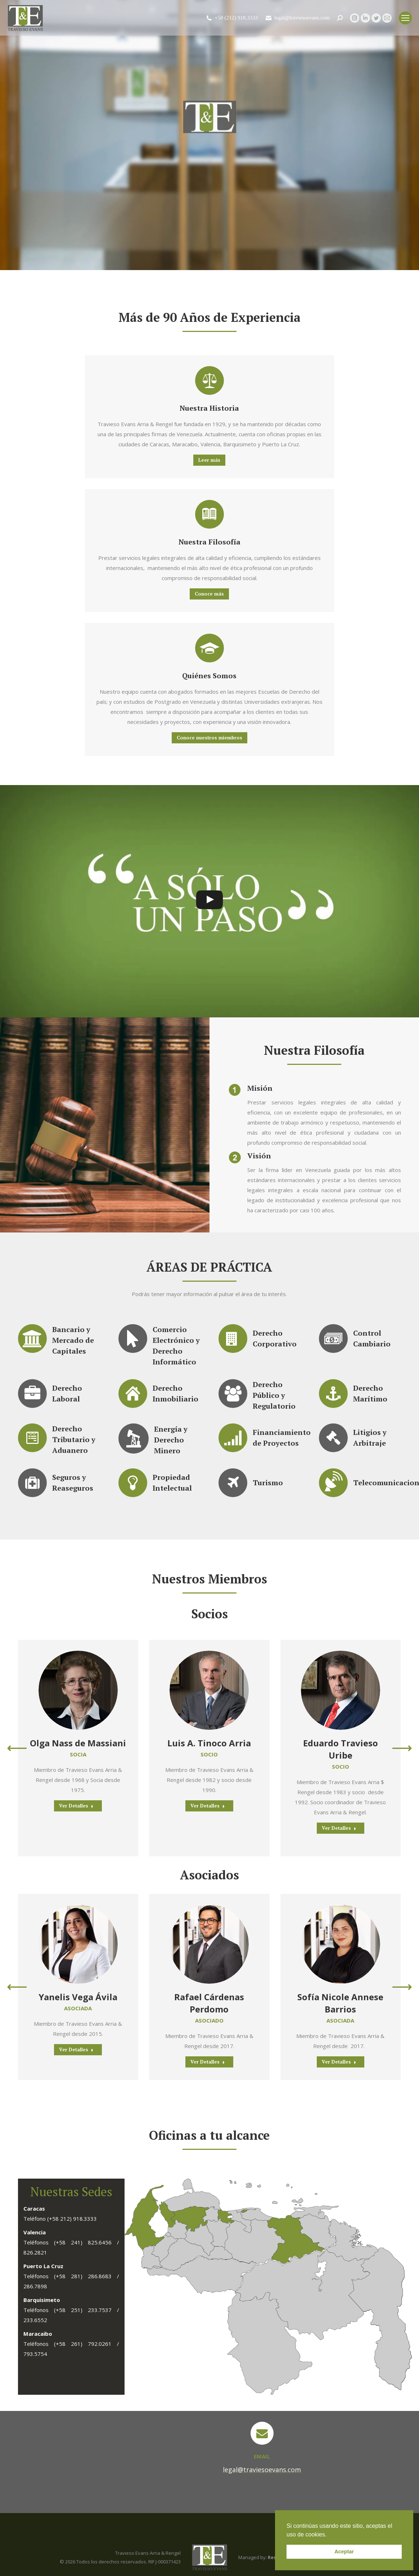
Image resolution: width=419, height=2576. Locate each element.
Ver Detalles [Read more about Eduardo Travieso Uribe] (339, 1828)
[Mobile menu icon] (405, 18)
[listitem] (244, 2211)
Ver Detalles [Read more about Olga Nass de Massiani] (76, 1805)
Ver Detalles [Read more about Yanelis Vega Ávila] (76, 2049)
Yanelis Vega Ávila (78, 1997)
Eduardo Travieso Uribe (340, 1749)
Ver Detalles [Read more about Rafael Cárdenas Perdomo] (207, 2061)
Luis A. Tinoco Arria (209, 1743)
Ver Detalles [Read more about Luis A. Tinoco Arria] (207, 1805)
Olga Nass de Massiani (78, 1743)
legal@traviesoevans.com (297, 18)
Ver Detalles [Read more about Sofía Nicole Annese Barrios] (339, 2061)
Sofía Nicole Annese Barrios (340, 2003)
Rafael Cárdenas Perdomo (209, 2003)
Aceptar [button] (344, 2551)
